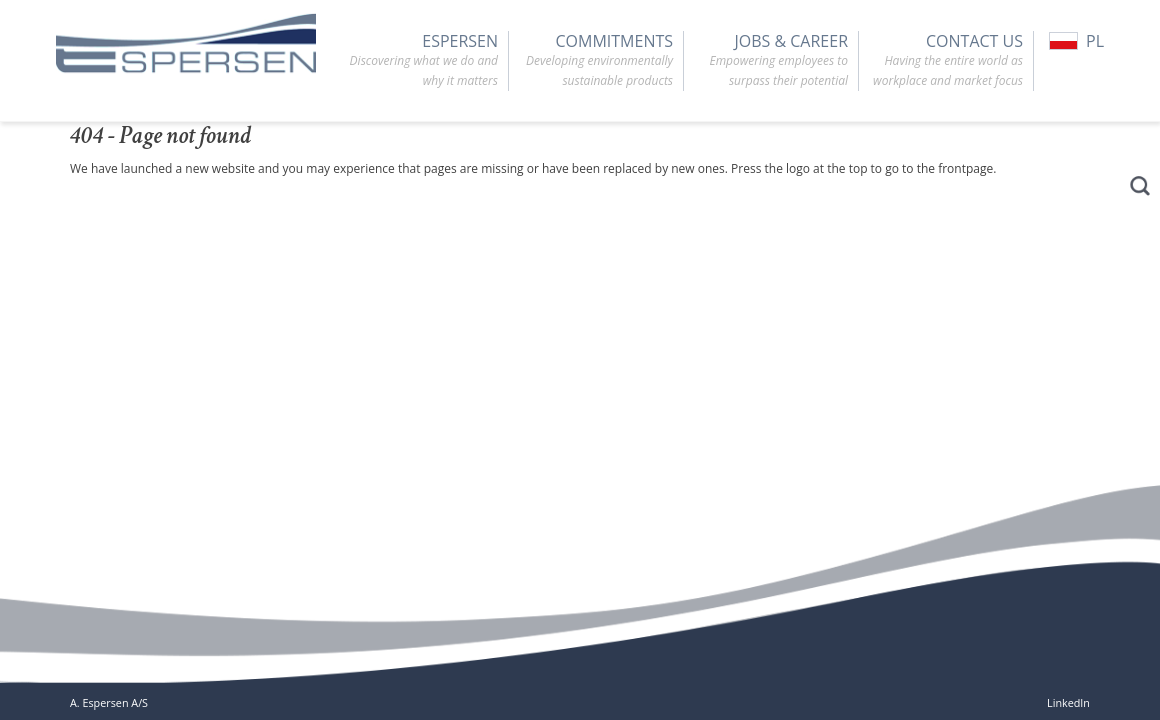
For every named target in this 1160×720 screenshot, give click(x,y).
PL (1076, 41)
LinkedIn (1068, 702)
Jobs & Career (766, 61)
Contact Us (941, 61)
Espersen (416, 61)
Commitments (591, 61)
